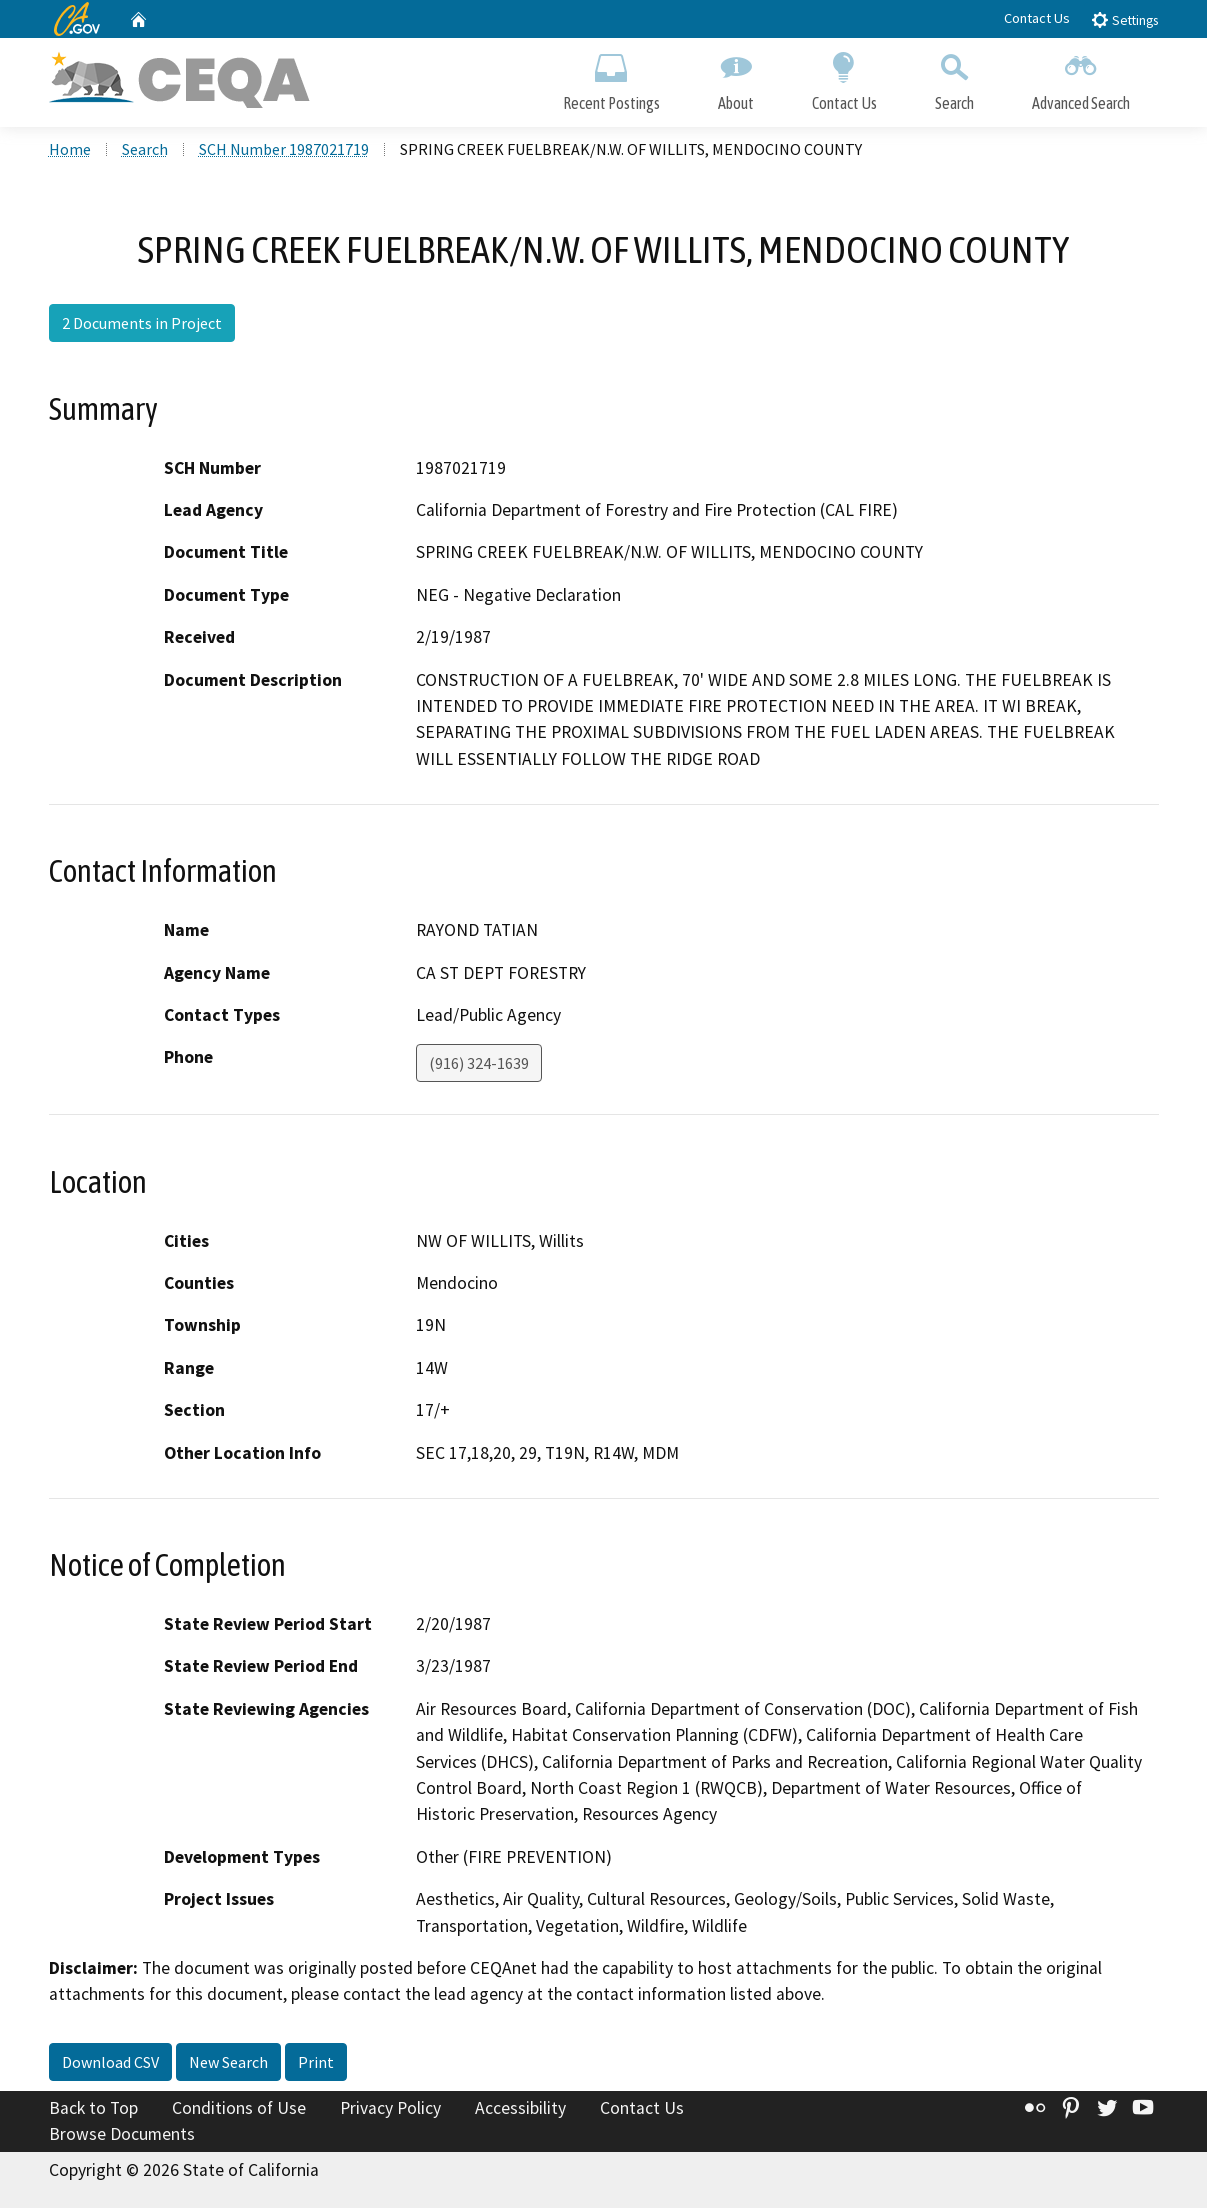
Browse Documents (122, 2135)
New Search (228, 2064)
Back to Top (93, 2110)
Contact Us (1037, 18)
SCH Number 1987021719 (284, 151)
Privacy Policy (390, 2110)
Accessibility (520, 2110)
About (736, 77)
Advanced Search (1081, 77)
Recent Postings (611, 77)
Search (954, 77)
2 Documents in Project (142, 325)
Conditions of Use (239, 2110)
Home (70, 151)
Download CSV (110, 2064)
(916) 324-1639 (479, 1065)
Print (316, 2064)
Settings (1124, 19)
